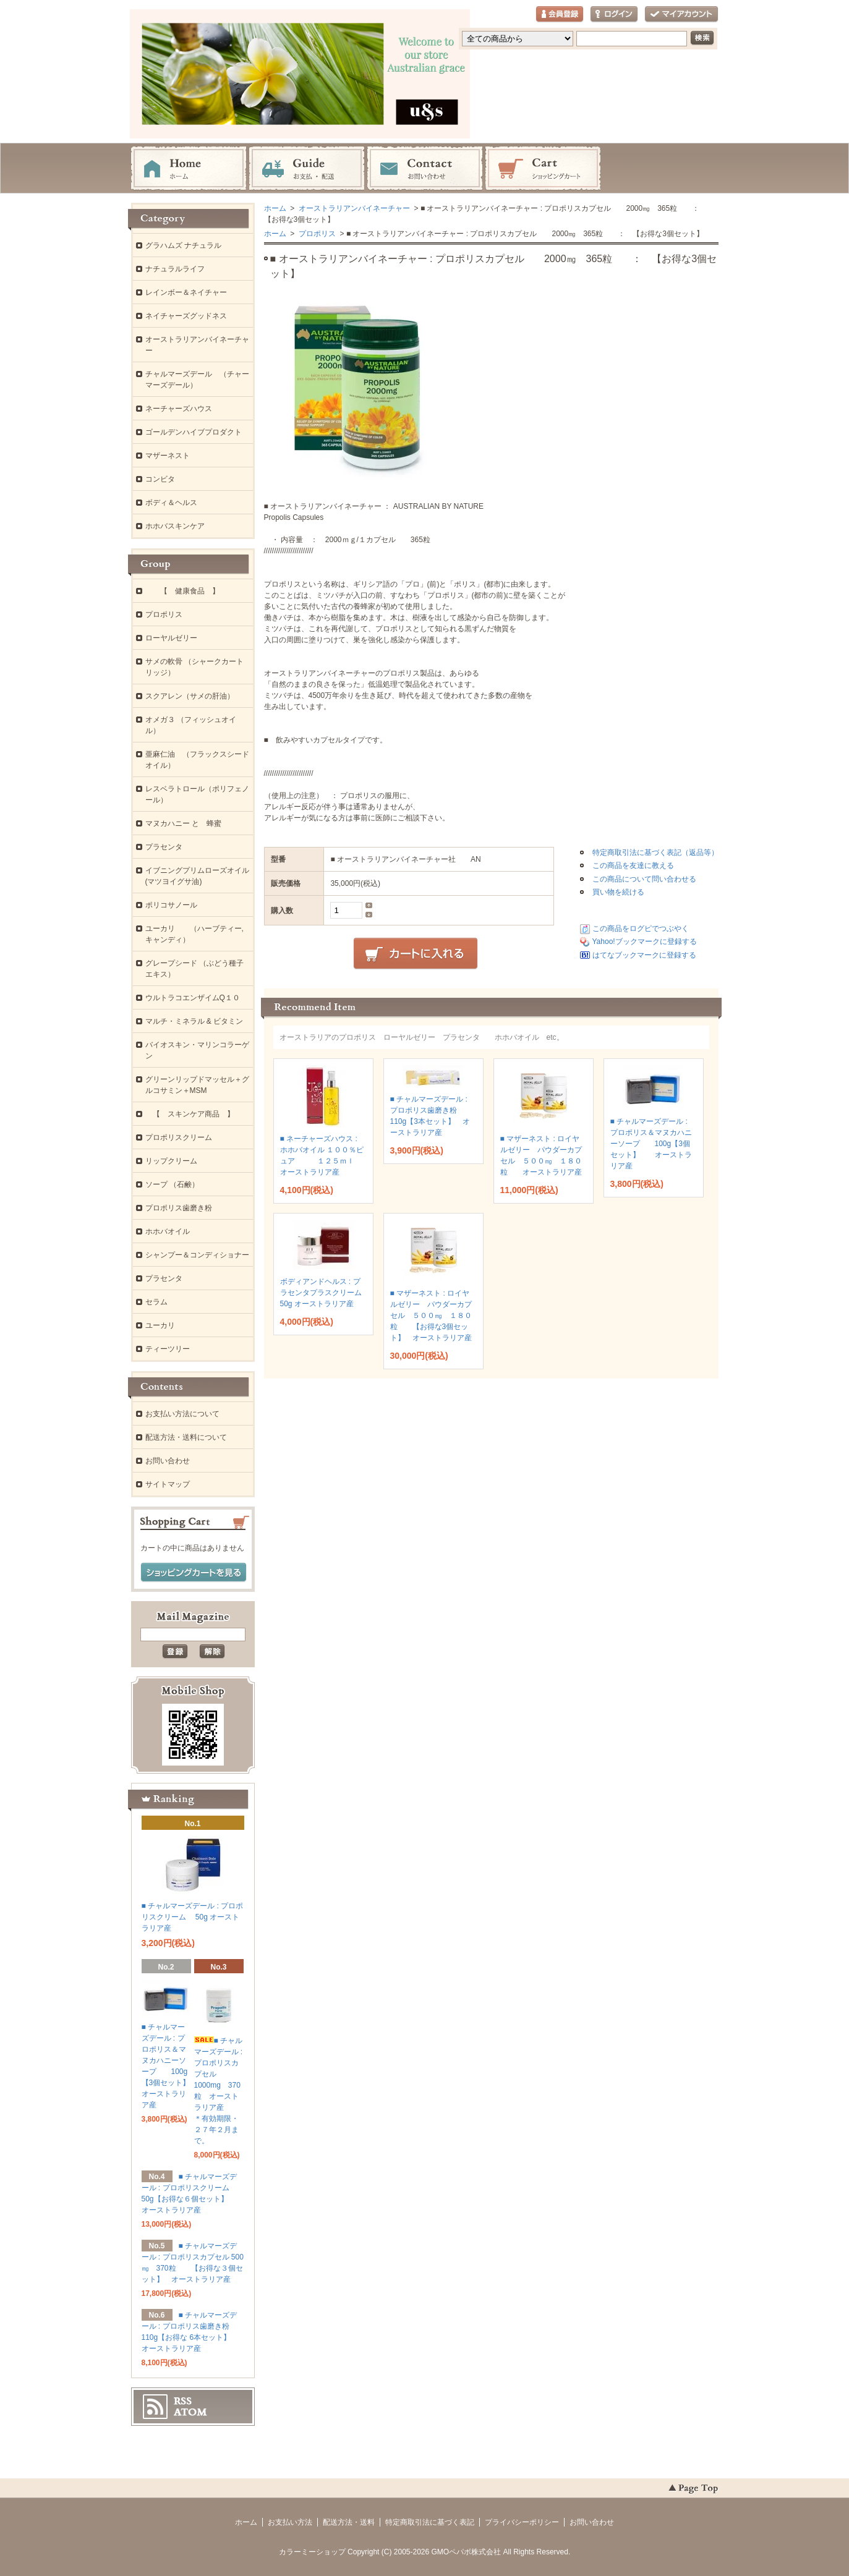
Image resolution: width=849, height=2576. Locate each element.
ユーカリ (160, 1325)
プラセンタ (163, 847)
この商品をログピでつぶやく (640, 928)
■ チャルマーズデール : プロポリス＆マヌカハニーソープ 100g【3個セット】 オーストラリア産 (651, 1143)
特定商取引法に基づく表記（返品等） (655, 852)
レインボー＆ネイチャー (186, 292)
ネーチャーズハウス (178, 408)
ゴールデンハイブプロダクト (193, 432)
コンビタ (160, 479)
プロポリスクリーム (178, 1137)
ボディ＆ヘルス (171, 502)
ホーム (188, 169)
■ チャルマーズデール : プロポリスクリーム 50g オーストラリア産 (193, 1917)
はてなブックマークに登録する (644, 955)
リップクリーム (171, 1161)
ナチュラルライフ (175, 269)
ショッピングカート (543, 169)
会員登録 (559, 14)
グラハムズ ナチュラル (183, 245)
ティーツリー (167, 1349)
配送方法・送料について (186, 1437)
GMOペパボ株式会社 (466, 2552)
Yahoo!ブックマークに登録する (644, 941)
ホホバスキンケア (175, 526)
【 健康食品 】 (182, 591)
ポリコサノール (171, 905)
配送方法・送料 (349, 2522)
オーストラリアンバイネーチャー (353, 208)
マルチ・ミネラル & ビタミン (194, 1021)
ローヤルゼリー (171, 638)
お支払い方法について (182, 1413)
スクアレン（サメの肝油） (189, 696)
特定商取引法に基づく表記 (429, 2522)
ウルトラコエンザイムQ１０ (192, 997)
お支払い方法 (290, 2522)
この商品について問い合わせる (644, 879)
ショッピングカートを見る (193, 1573)
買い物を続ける (618, 892)
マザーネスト (167, 455)
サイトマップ (167, 1484)
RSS (183, 2401)
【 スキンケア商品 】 (189, 1114)
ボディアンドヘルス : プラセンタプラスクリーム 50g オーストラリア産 (328, 1292)
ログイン (614, 14)
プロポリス (316, 233)
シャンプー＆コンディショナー (197, 1255)
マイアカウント (681, 14)
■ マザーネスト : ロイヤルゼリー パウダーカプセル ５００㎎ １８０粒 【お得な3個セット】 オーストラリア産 (431, 1315)
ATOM (190, 2412)
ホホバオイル (167, 1231)
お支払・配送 (307, 169)
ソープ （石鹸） (172, 1184)
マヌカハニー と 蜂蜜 (183, 823)
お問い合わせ (425, 169)
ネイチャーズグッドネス (186, 316)
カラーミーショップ (312, 2552)
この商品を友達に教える (633, 865)
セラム (156, 1302)
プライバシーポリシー (522, 2522)
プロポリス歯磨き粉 (178, 1208)
